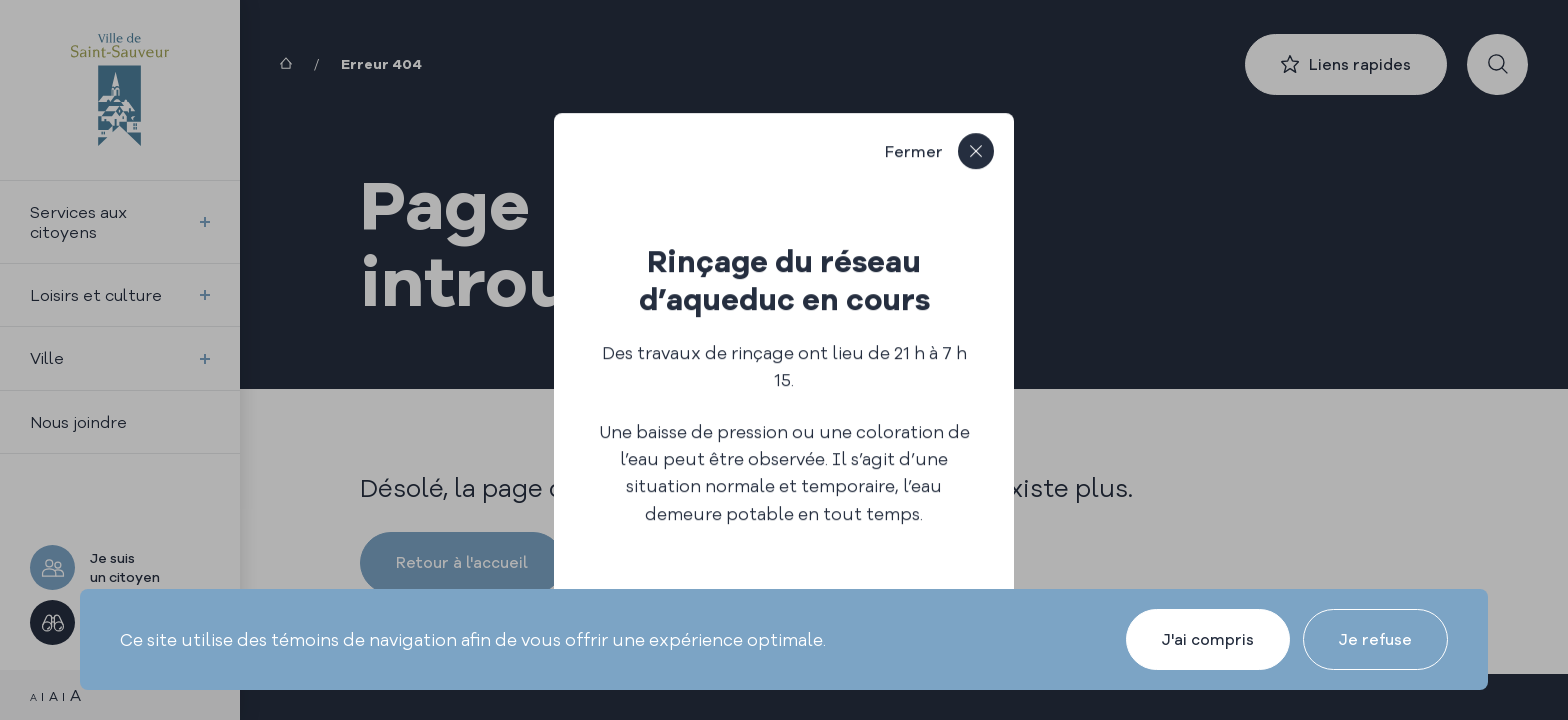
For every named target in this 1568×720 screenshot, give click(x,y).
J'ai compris (1208, 639)
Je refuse (1375, 639)
